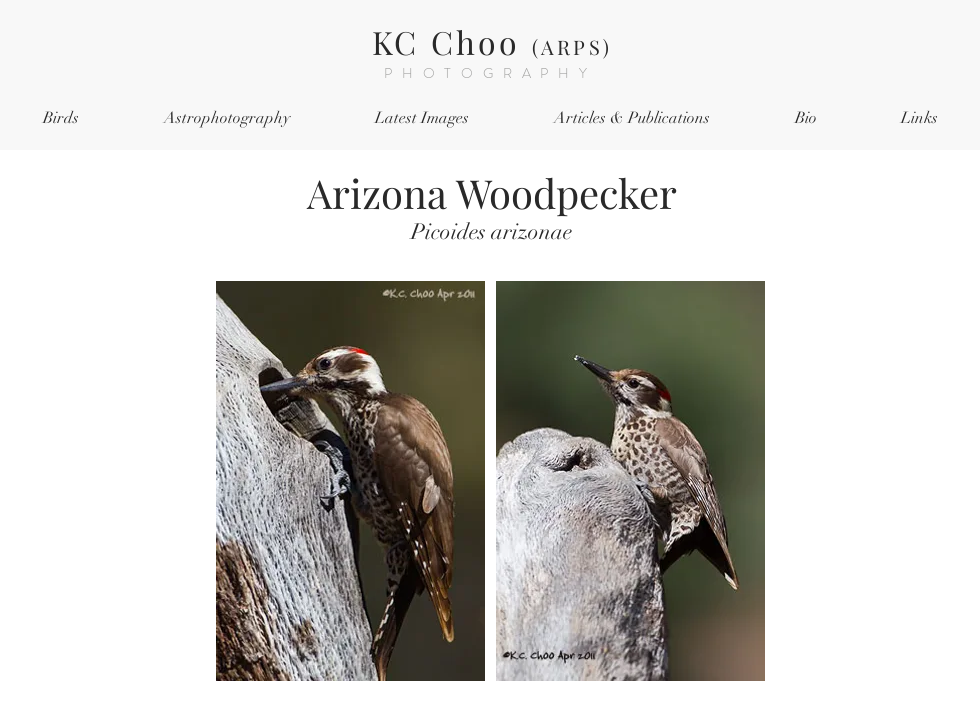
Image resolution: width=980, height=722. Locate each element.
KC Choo (492, 41)
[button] (60, 118)
